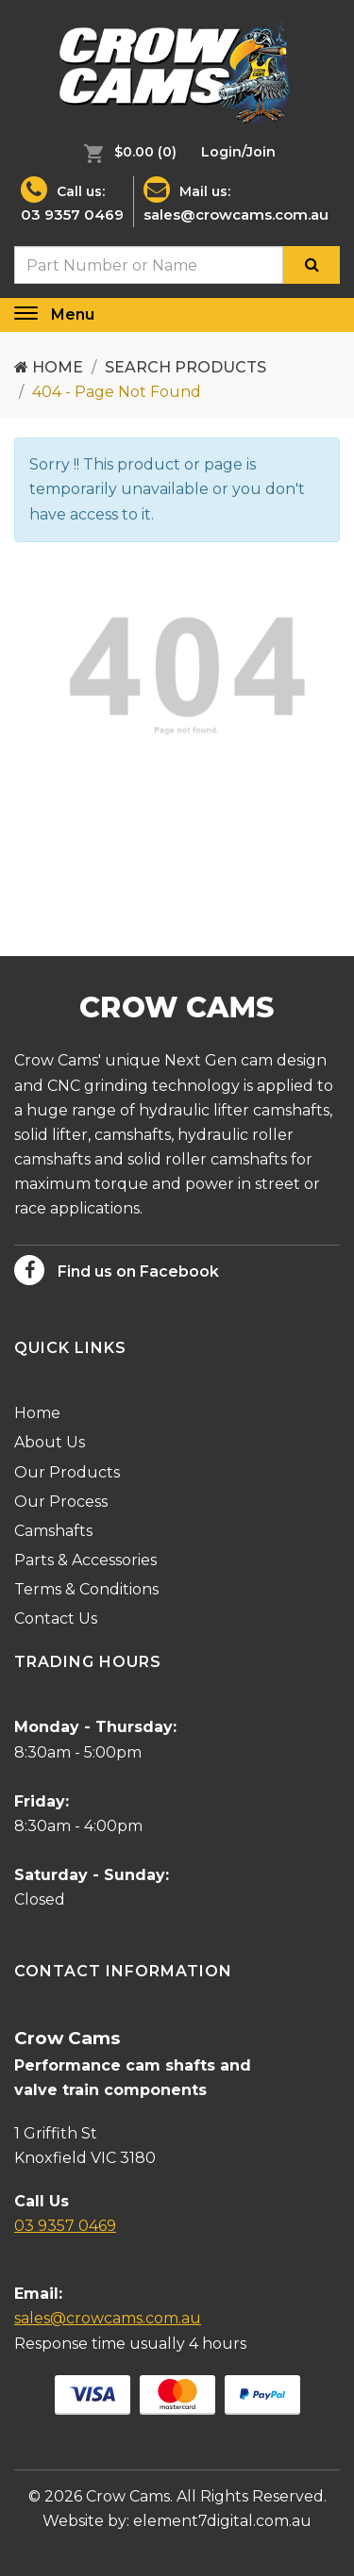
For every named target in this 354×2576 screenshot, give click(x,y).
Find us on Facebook (116, 1270)
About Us (49, 1442)
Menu (72, 314)
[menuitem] (125, 152)
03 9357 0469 (72, 214)
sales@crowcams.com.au (236, 214)
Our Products (67, 1472)
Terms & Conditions (86, 1589)
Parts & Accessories (85, 1560)
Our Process (61, 1502)
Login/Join (238, 151)
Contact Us (55, 1618)
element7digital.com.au (222, 2521)
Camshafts (53, 1531)
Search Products (185, 367)
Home (48, 367)
